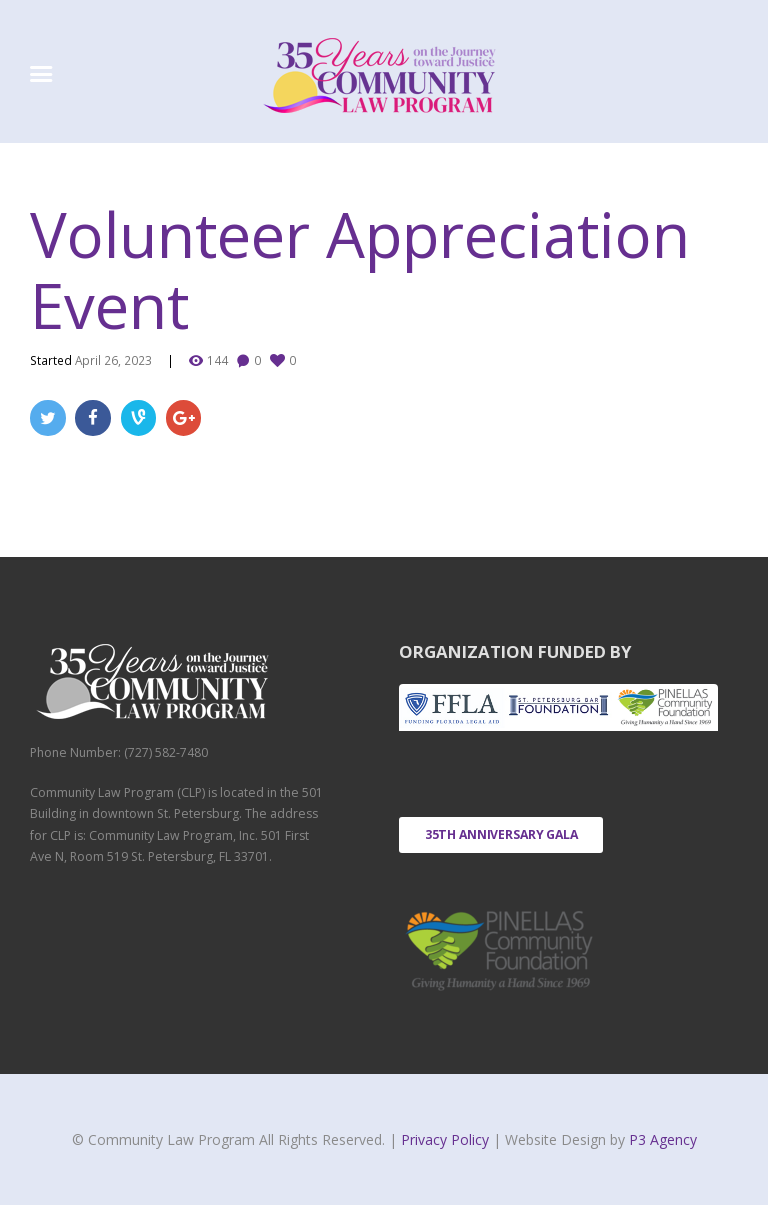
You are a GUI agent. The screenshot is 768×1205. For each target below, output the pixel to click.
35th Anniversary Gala (501, 834)
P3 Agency (663, 1139)
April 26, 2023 (113, 360)
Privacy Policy (447, 1139)
